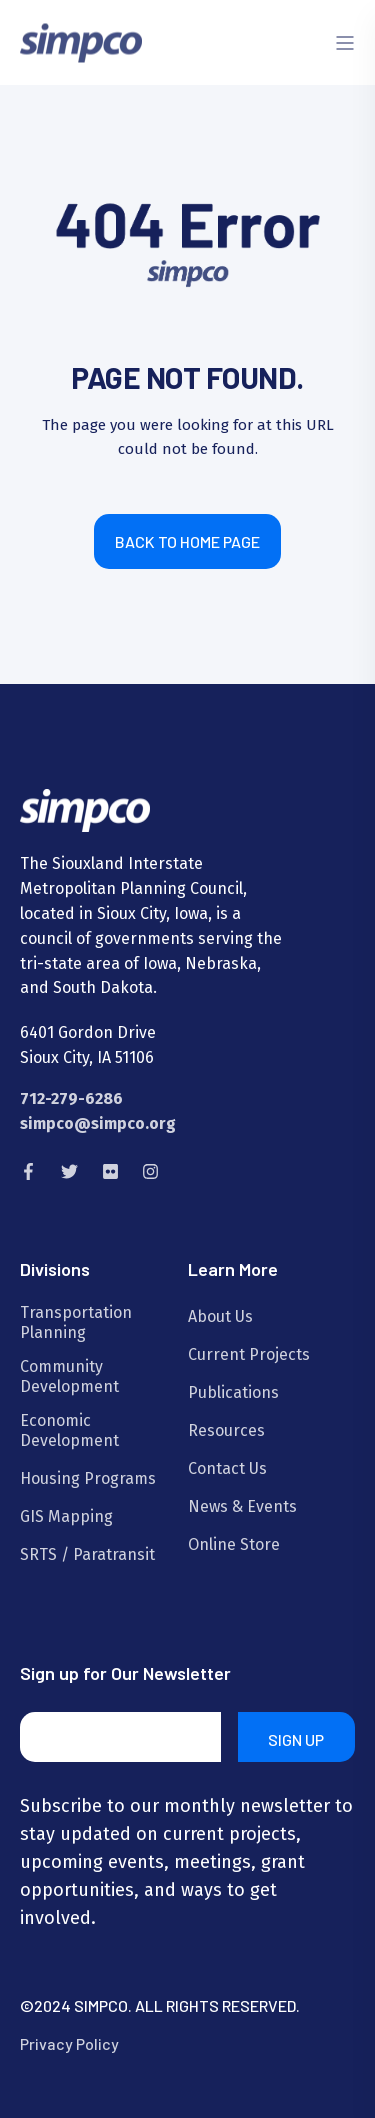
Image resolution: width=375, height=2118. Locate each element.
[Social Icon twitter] (69, 1171)
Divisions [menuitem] (55, 1270)
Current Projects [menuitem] (249, 1354)
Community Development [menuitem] (69, 1376)
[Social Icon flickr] (110, 1171)
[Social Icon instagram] (144, 1171)
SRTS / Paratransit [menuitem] (87, 1554)
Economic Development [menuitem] (69, 1430)
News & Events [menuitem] (242, 1506)
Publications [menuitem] (233, 1392)
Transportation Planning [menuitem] (76, 1322)
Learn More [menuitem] (233, 1270)
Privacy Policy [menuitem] (69, 2043)
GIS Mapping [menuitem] (66, 1516)
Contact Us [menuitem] (227, 1468)
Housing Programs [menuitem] (88, 1478)
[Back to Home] (81, 41)
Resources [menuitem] (226, 1430)
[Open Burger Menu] (345, 43)
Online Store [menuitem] (234, 1544)
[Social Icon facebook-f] (34, 1171)
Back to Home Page (187, 541)
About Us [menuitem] (220, 1316)
